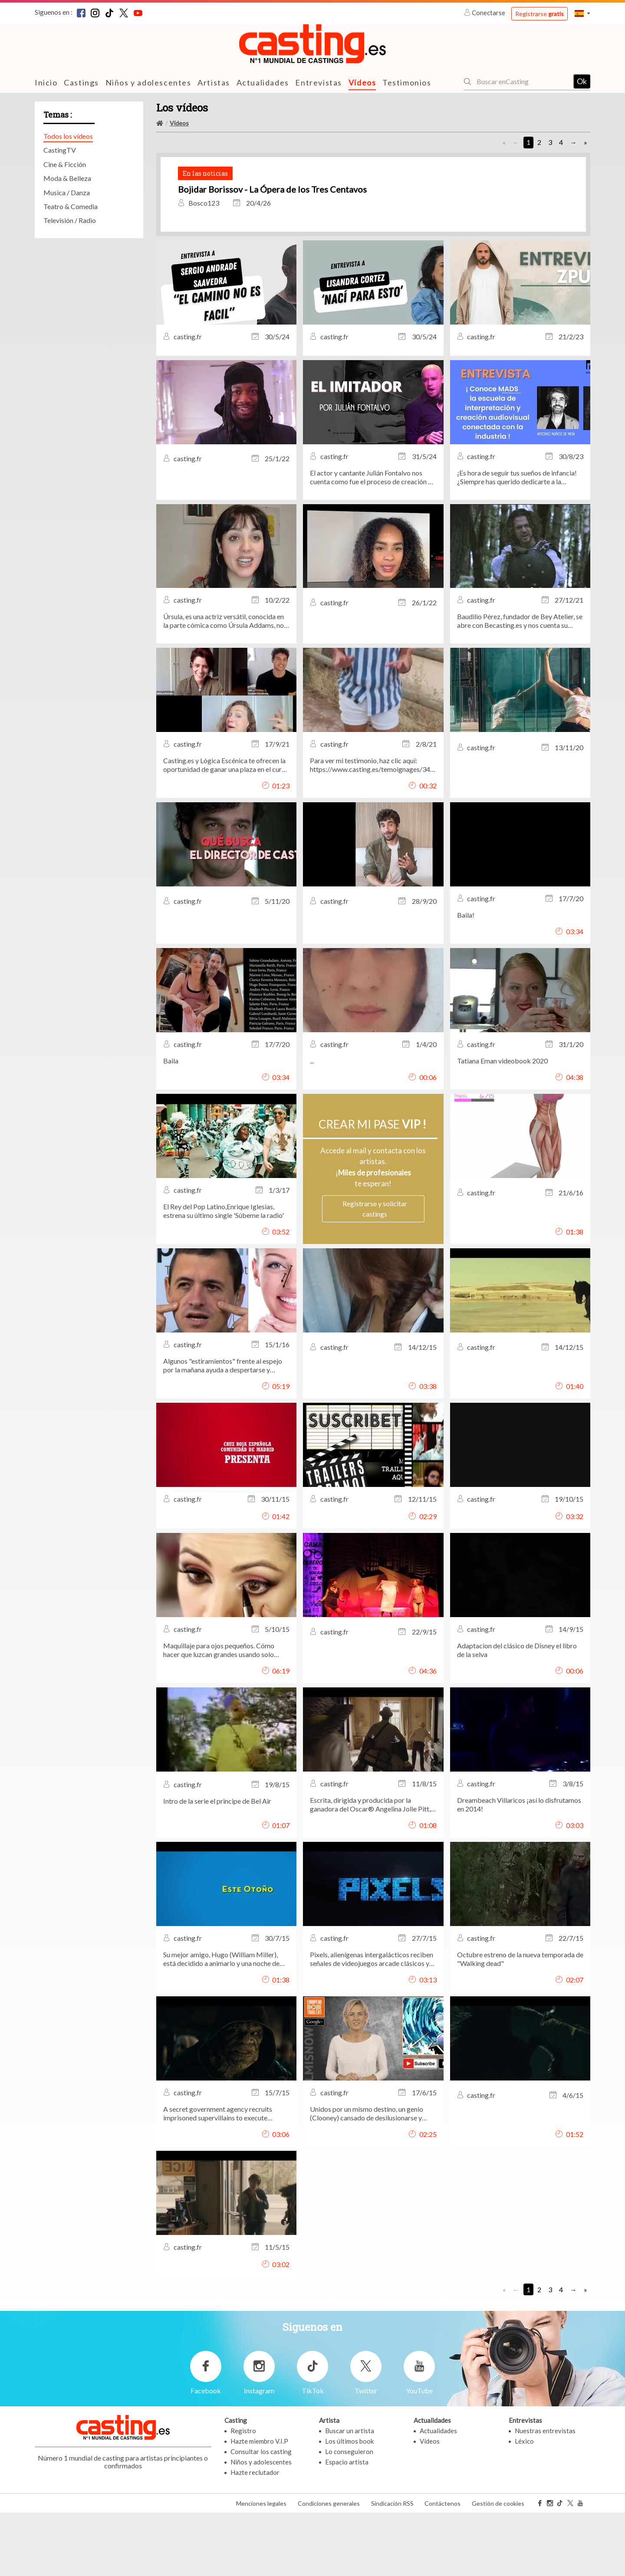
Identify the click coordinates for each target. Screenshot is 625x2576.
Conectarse (485, 12)
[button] (582, 13)
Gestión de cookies (498, 2566)
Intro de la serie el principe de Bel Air (217, 1865)
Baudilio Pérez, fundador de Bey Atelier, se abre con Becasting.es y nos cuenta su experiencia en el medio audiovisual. (519, 684)
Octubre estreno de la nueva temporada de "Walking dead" (520, 2022)
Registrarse (539, 13)
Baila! (465, 979)
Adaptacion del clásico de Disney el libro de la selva (517, 1713)
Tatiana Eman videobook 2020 (502, 1124)
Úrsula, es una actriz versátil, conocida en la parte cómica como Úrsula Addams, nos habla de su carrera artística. (225, 684)
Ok (582, 81)
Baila (170, 1124)
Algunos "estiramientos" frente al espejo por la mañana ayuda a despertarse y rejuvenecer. (222, 1429)
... (312, 1124)
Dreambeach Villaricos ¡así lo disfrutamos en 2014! (519, 1868)
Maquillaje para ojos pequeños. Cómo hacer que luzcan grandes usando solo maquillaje (218, 1714)
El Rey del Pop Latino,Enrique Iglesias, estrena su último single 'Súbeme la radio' (223, 1274)
